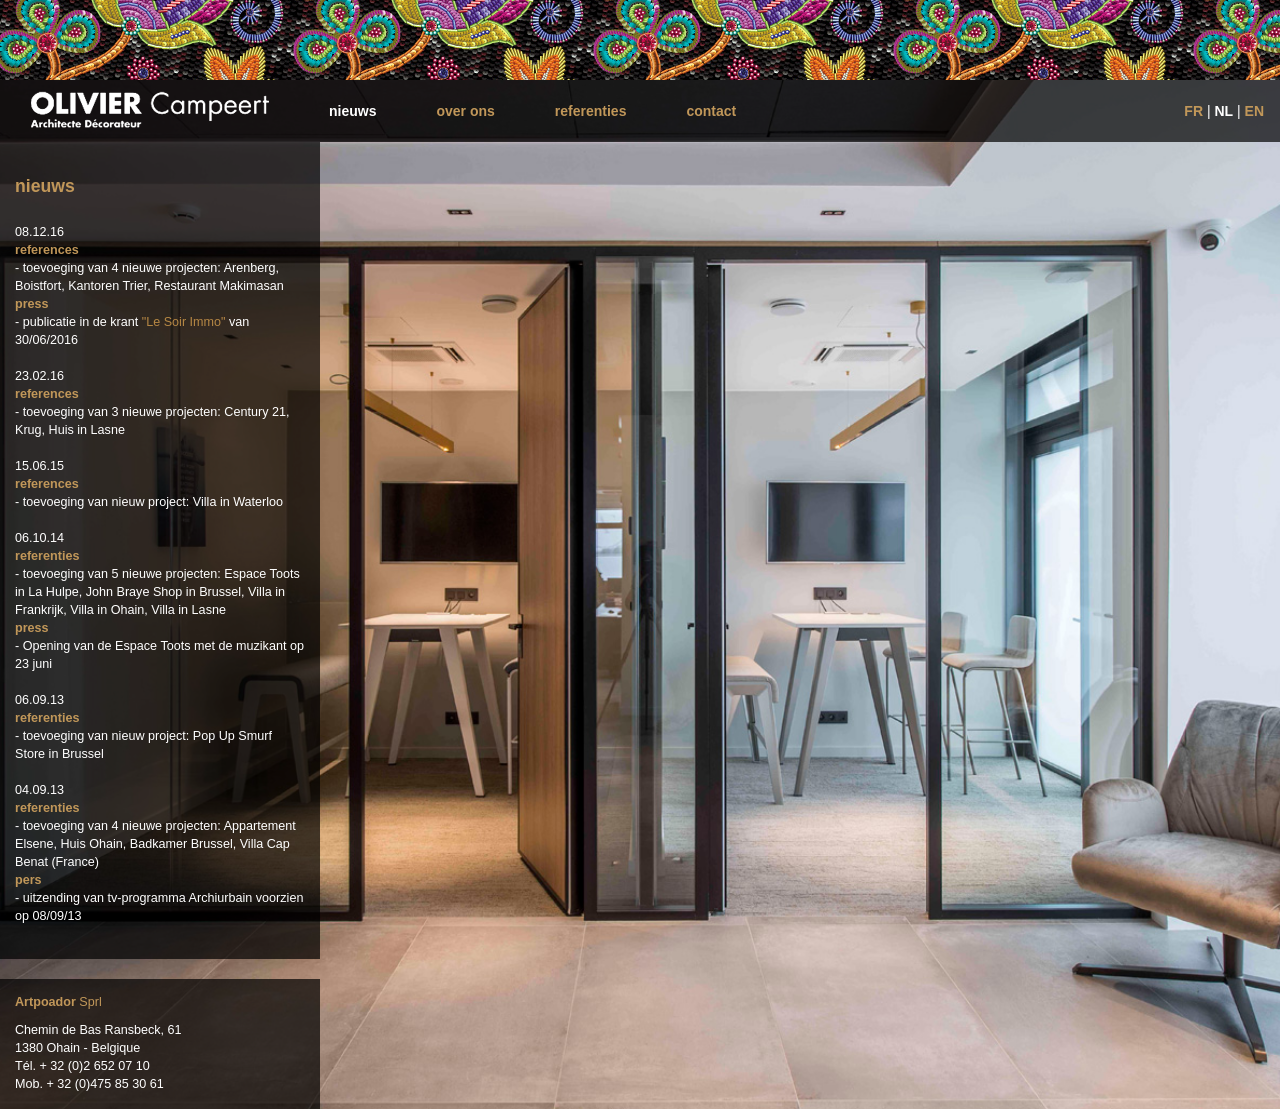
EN (1254, 111)
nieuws (352, 111)
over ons (465, 111)
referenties (591, 111)
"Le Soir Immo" (184, 322)
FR (1193, 111)
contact (711, 111)
